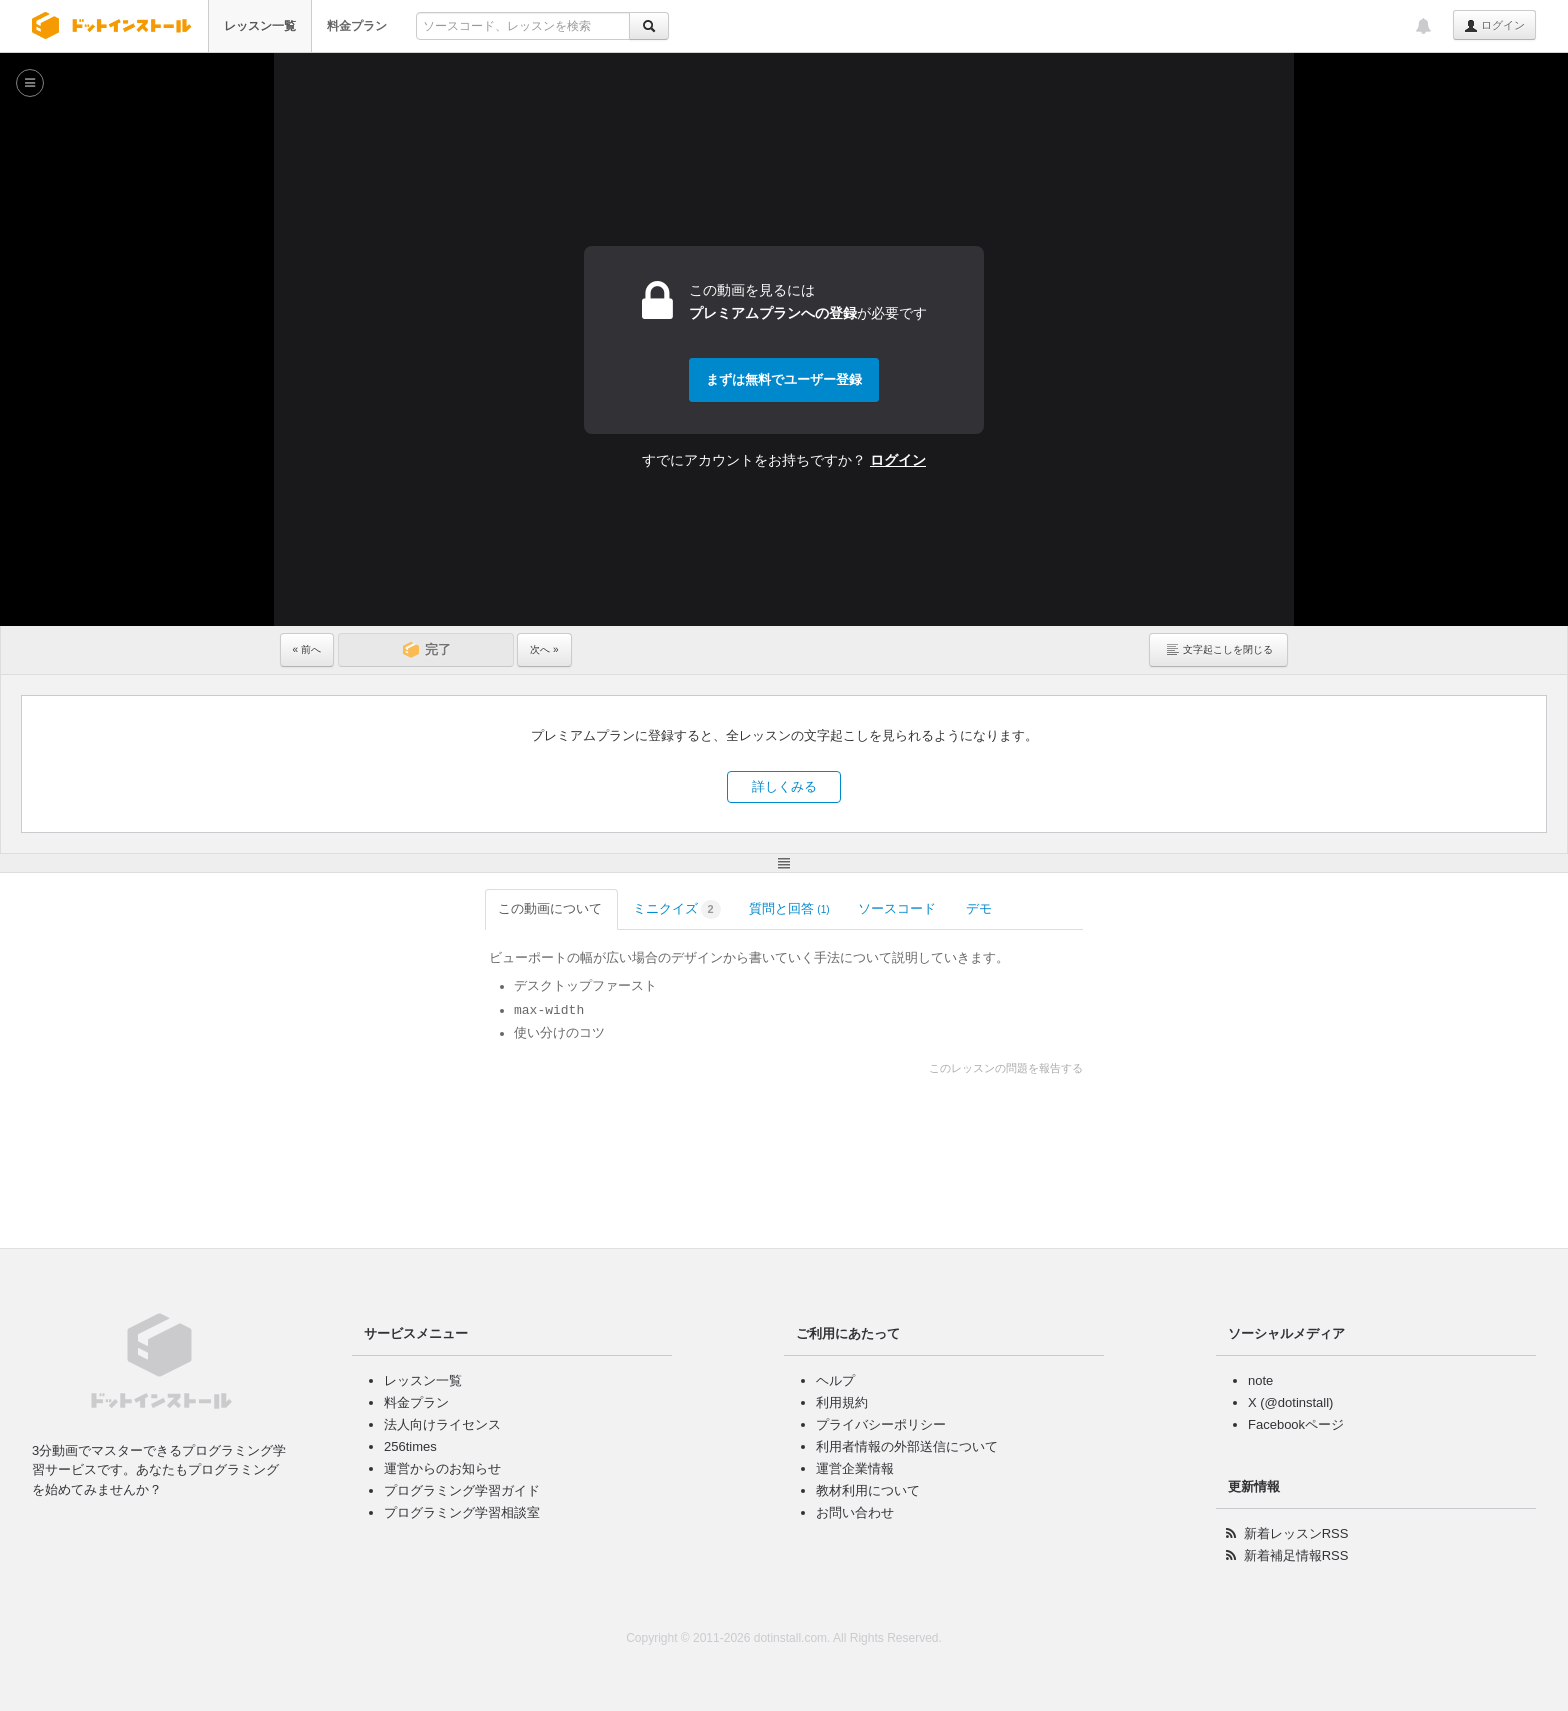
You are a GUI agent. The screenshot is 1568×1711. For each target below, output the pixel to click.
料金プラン (357, 26)
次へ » (544, 649)
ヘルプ (835, 1380)
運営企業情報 (855, 1468)
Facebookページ (1296, 1424)
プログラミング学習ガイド (462, 1490)
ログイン (1494, 26)
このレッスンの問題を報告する (1211, 1068)
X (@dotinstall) (1290, 1402)
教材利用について (868, 1490)
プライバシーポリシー (881, 1424)
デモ (776, 908)
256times (410, 1446)
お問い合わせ (855, 1512)
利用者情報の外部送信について (907, 1446)
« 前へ (307, 649)
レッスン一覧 (260, 26)
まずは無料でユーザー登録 (784, 379)
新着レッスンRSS (1296, 1533)
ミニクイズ (472, 909)
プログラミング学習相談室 (462, 1512)
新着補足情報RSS (1296, 1555)
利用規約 (842, 1402)
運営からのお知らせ (442, 1468)
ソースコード (693, 908)
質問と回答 (584, 908)
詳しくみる (784, 786)
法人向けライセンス (442, 1424)
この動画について (347, 908)
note (1260, 1380)
